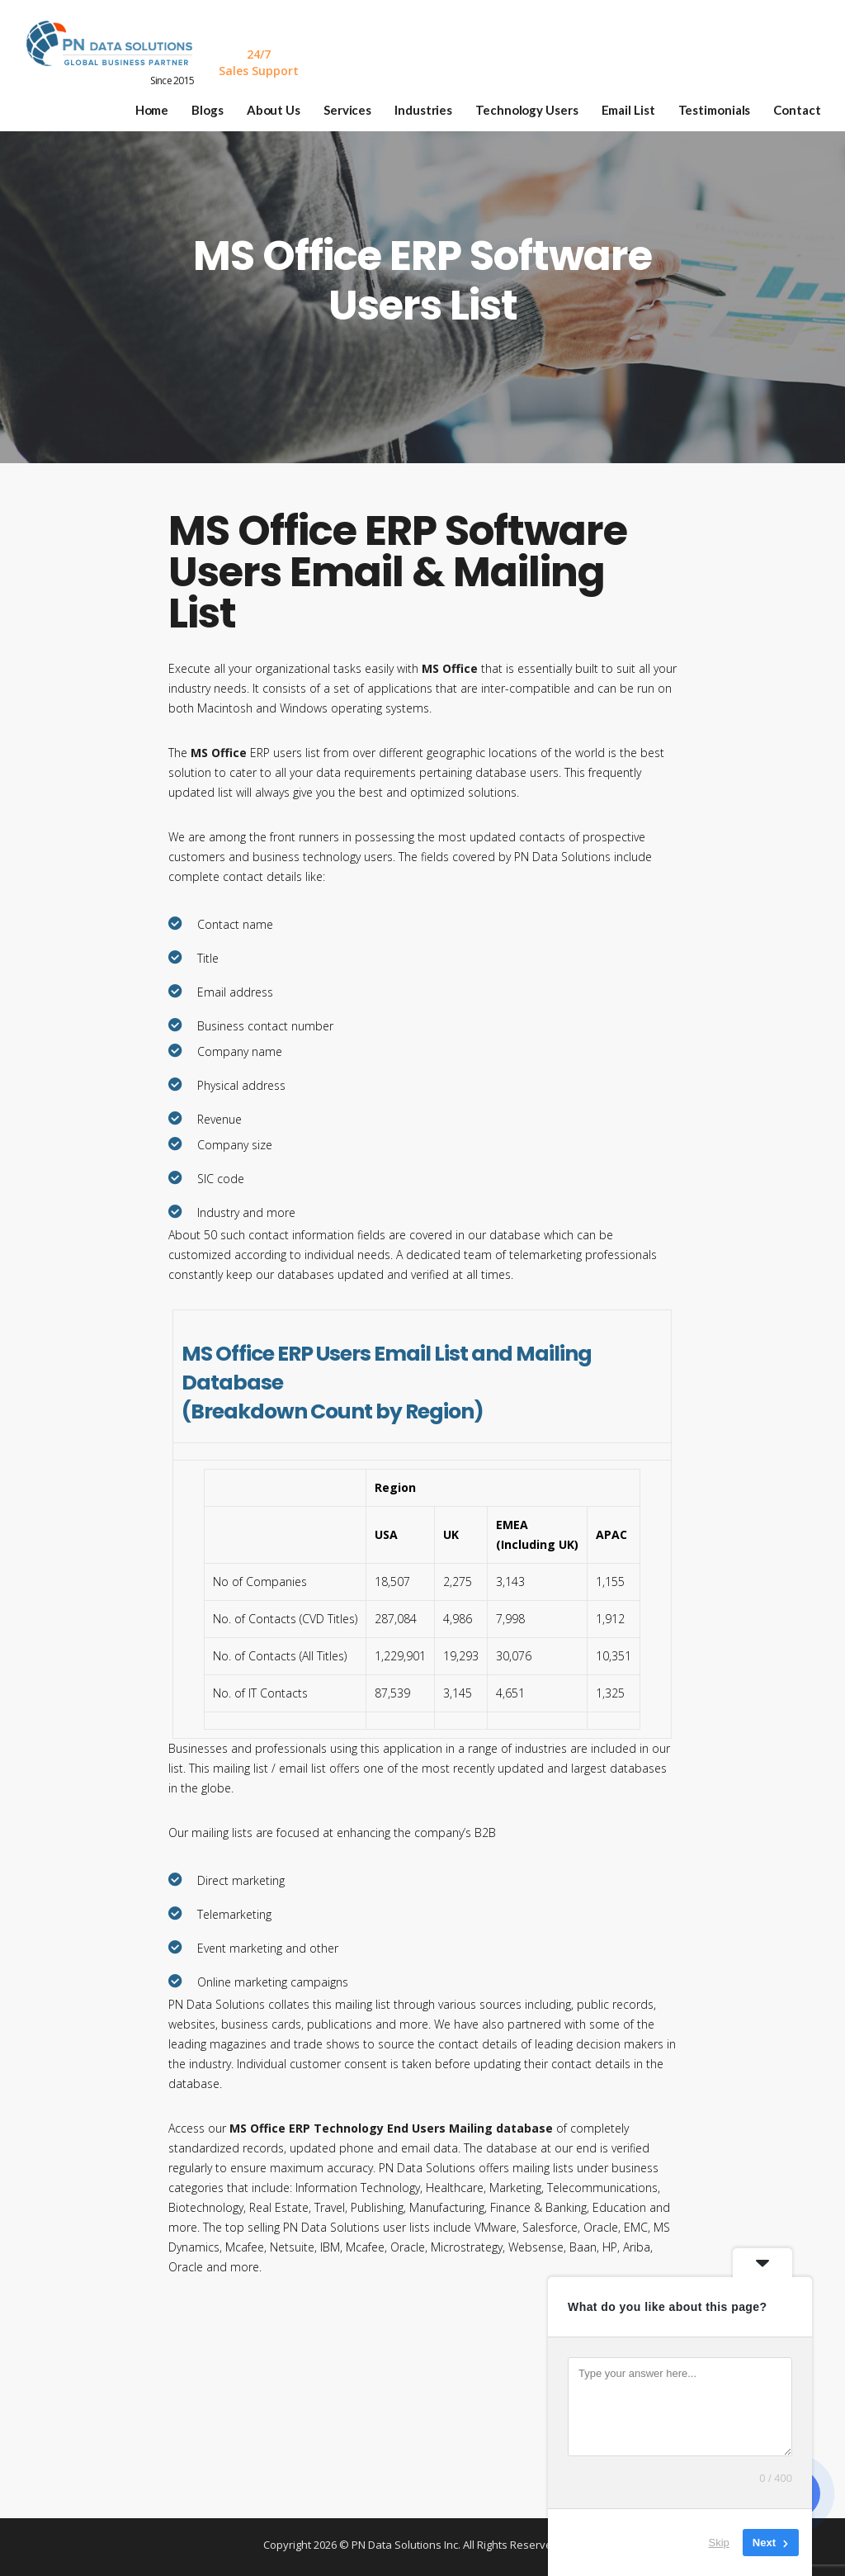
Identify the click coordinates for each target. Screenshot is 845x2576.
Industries (436, 105)
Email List (641, 105)
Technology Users (539, 105)
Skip (719, 2542)
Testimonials (727, 105)
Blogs (221, 105)
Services (360, 105)
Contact (809, 105)
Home (165, 105)
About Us (286, 105)
